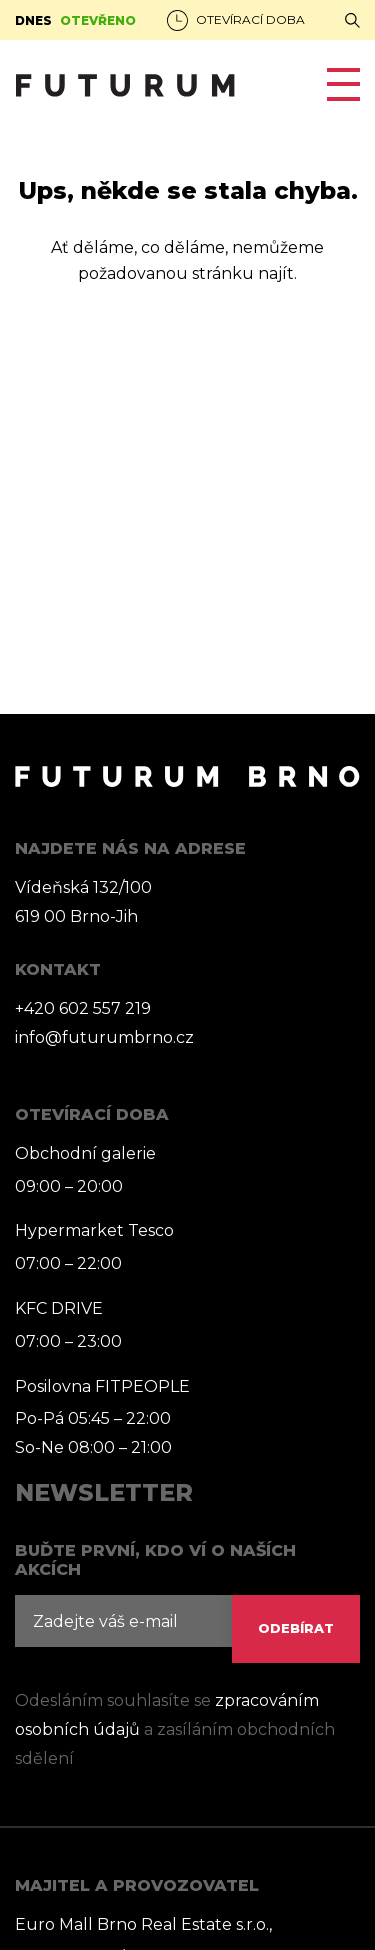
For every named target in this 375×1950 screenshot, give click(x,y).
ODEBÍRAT (296, 1628)
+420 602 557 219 (83, 1008)
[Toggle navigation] (335, 84)
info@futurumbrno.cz (104, 1037)
